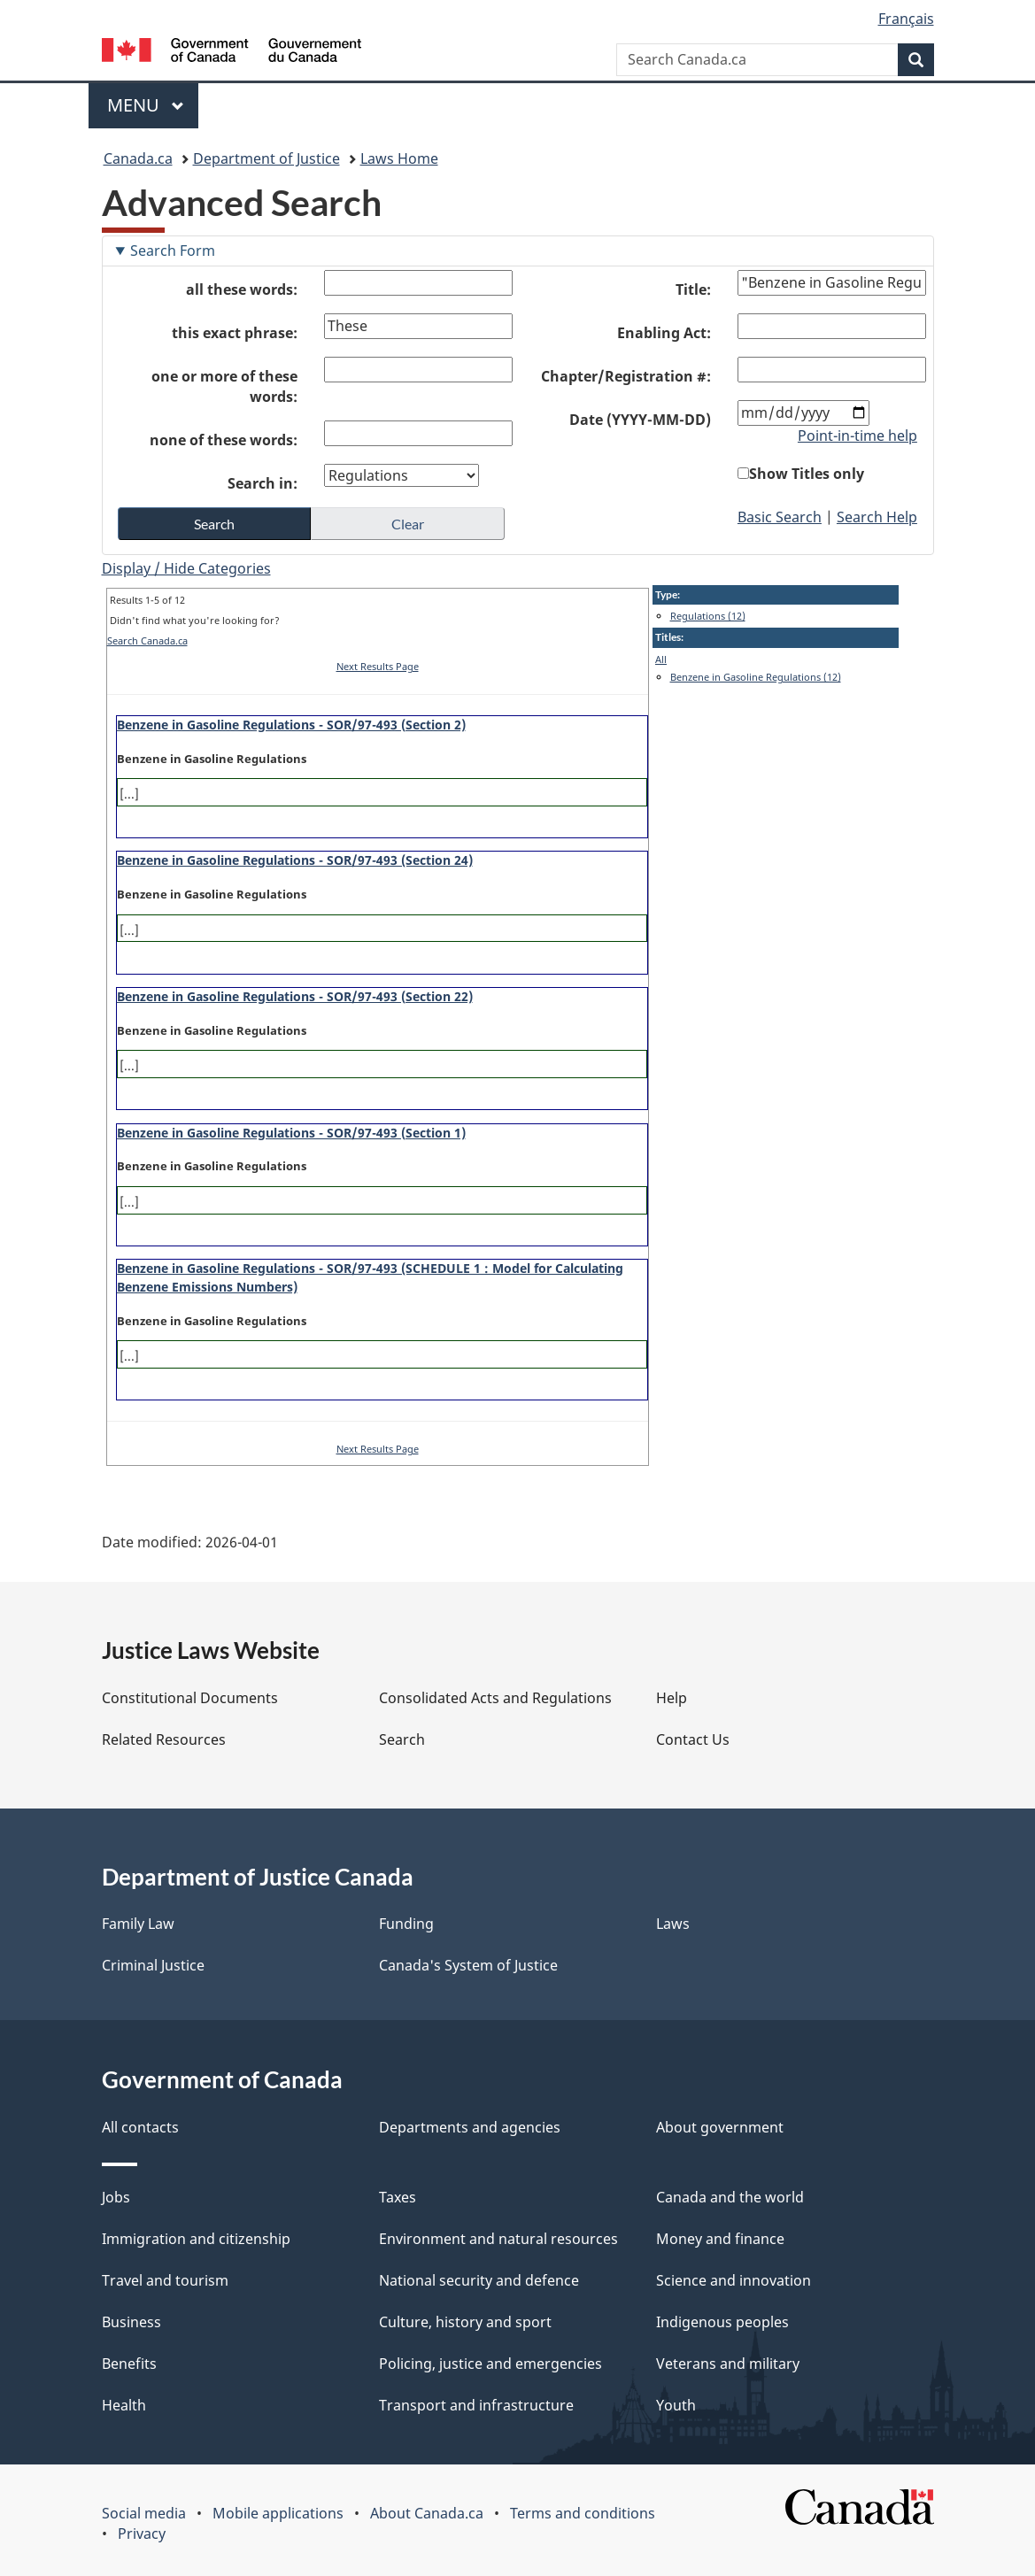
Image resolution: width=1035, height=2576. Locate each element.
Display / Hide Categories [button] (186, 568)
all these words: (241, 289)
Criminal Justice (153, 1965)
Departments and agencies (469, 2127)
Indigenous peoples (722, 2322)
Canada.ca (138, 158)
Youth (676, 2405)
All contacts (140, 2127)
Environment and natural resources (498, 2238)
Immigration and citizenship (196, 2238)
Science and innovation (733, 2280)
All (661, 659)
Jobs (116, 2197)
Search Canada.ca (147, 640)
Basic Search (780, 517)
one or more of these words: (224, 386)
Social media (144, 2513)
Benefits (129, 2363)
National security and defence (479, 2280)
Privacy (142, 2533)
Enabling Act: (664, 333)
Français (906, 18)
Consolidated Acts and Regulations (495, 1698)
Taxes (397, 2197)
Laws (673, 1923)
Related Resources (164, 1739)
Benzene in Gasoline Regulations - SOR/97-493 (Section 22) (295, 996)
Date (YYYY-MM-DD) (640, 419)
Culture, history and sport (465, 2322)
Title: (693, 289)
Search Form (172, 250)
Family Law (138, 1923)
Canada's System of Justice (468, 1965)
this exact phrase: (234, 333)
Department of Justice (266, 158)
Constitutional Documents (190, 1698)
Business (131, 2322)
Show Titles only (806, 473)
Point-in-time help (857, 435)
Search (402, 1739)
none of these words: (223, 440)
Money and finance (720, 2238)
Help (671, 1698)
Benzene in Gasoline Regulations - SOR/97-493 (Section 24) (295, 860)
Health (124, 2405)
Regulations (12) (707, 615)
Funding (406, 1923)
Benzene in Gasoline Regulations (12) (755, 676)
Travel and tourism (165, 2280)
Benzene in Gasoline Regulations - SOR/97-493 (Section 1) (291, 1132)
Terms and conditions (582, 2513)
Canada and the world (730, 2197)
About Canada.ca (426, 2513)
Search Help (877, 517)
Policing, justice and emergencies (490, 2363)
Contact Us (693, 1739)
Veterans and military (727, 2363)
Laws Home (399, 158)
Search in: (262, 483)
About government (720, 2127)
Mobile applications (278, 2513)
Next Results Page (377, 666)
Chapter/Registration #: (626, 376)
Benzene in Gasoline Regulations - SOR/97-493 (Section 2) (291, 724)
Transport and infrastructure (476, 2405)
